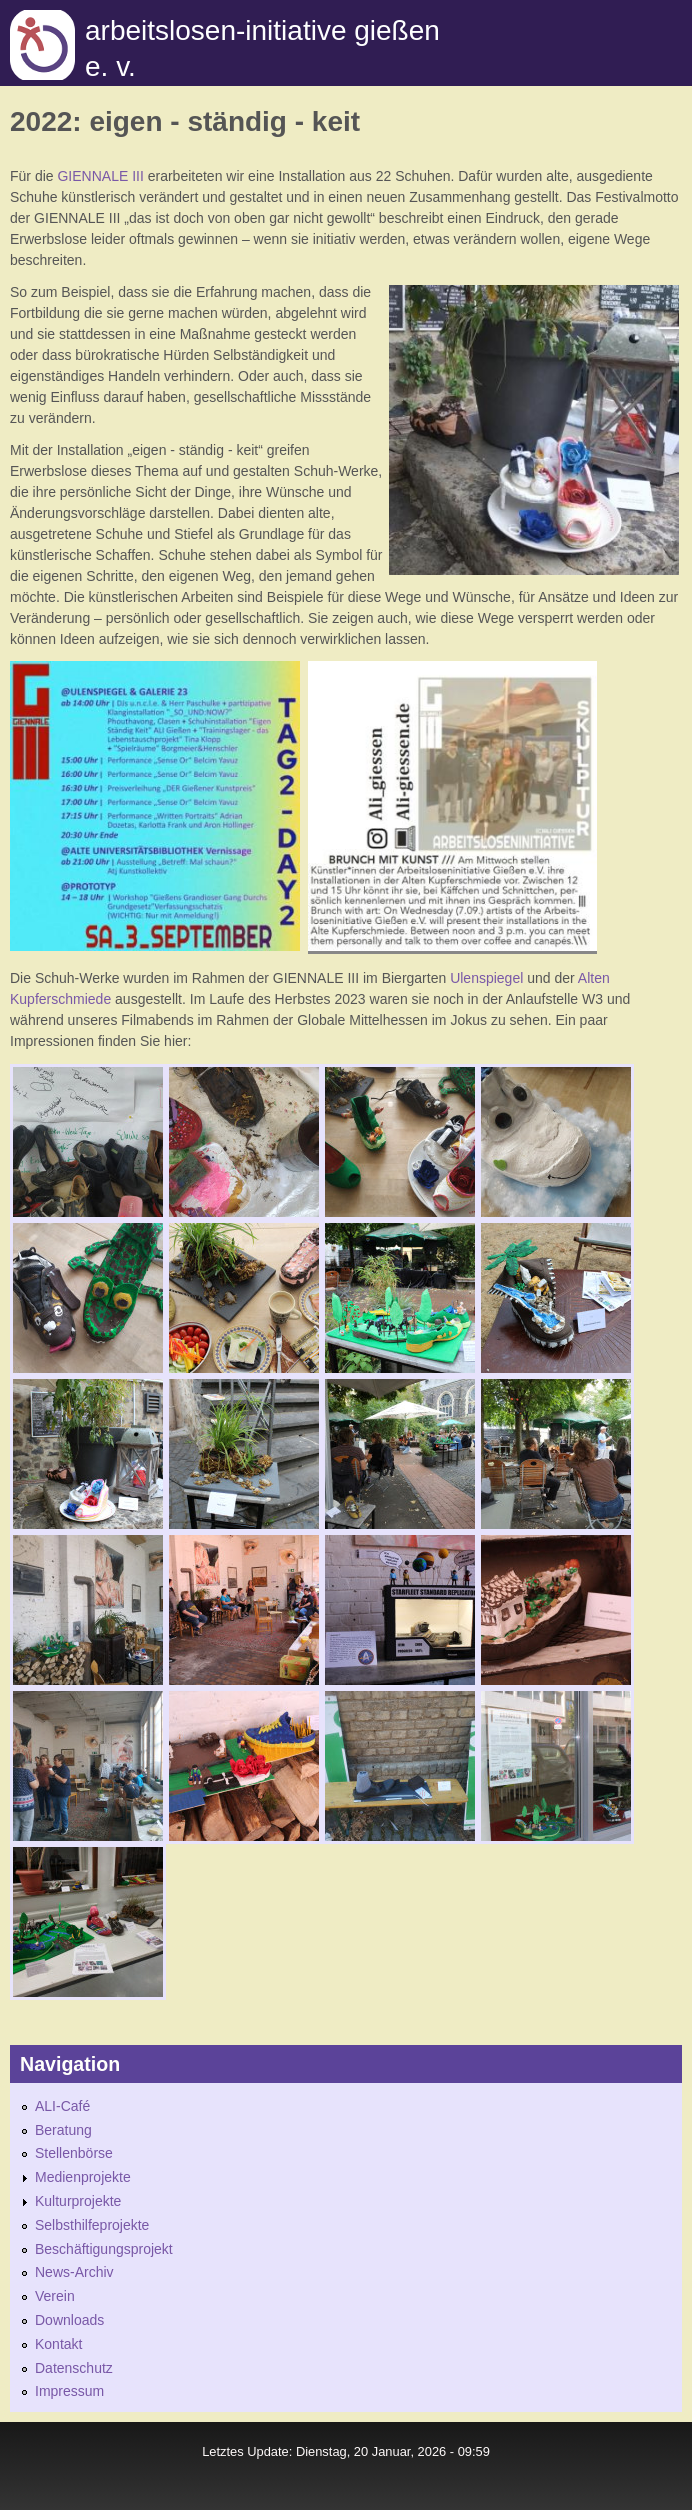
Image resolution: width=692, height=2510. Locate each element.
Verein (55, 2296)
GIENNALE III (100, 176)
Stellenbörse (74, 2153)
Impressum (69, 2391)
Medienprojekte (83, 2177)
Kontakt (58, 2344)
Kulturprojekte (78, 2201)
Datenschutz (74, 2368)
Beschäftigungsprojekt (104, 2249)
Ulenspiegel (488, 978)
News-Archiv (74, 2272)
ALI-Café (62, 2106)
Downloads (69, 2320)
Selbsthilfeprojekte (92, 2225)
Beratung (63, 2130)
